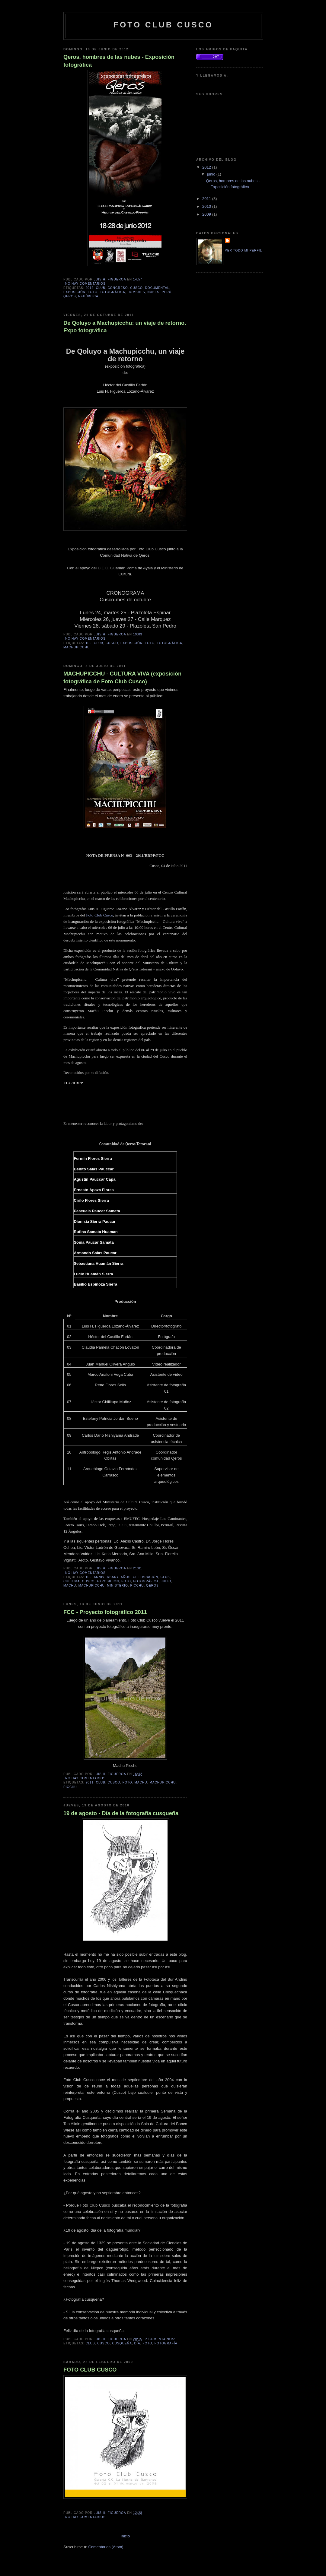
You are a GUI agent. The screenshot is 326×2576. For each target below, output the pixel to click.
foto (92, 292)
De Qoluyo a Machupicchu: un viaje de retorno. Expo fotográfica (124, 327)
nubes (153, 292)
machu (69, 1585)
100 (88, 643)
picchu (137, 1585)
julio (166, 1581)
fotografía (166, 2343)
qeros (69, 296)
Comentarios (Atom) (105, 2547)
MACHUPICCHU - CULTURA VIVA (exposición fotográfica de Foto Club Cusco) (122, 677)
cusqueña (122, 2343)
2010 (207, 206)
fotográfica (112, 292)
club (100, 288)
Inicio (125, 2536)
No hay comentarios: (86, 283)
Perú (166, 292)
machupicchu (76, 647)
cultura (71, 1581)
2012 (89, 288)
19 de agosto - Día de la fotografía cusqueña (120, 1813)
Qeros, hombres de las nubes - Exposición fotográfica (118, 61)
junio (211, 174)
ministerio (117, 1585)
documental (157, 288)
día (137, 2343)
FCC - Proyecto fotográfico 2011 (105, 1612)
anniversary (106, 1577)
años (126, 1577)
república (88, 296)
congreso (117, 288)
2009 (207, 214)
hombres (136, 292)
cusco (136, 288)
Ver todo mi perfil (243, 250)
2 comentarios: (161, 2339)
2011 (89, 1782)
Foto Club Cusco (99, 915)
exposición (74, 292)
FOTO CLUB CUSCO (90, 2370)
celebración (145, 1577)
